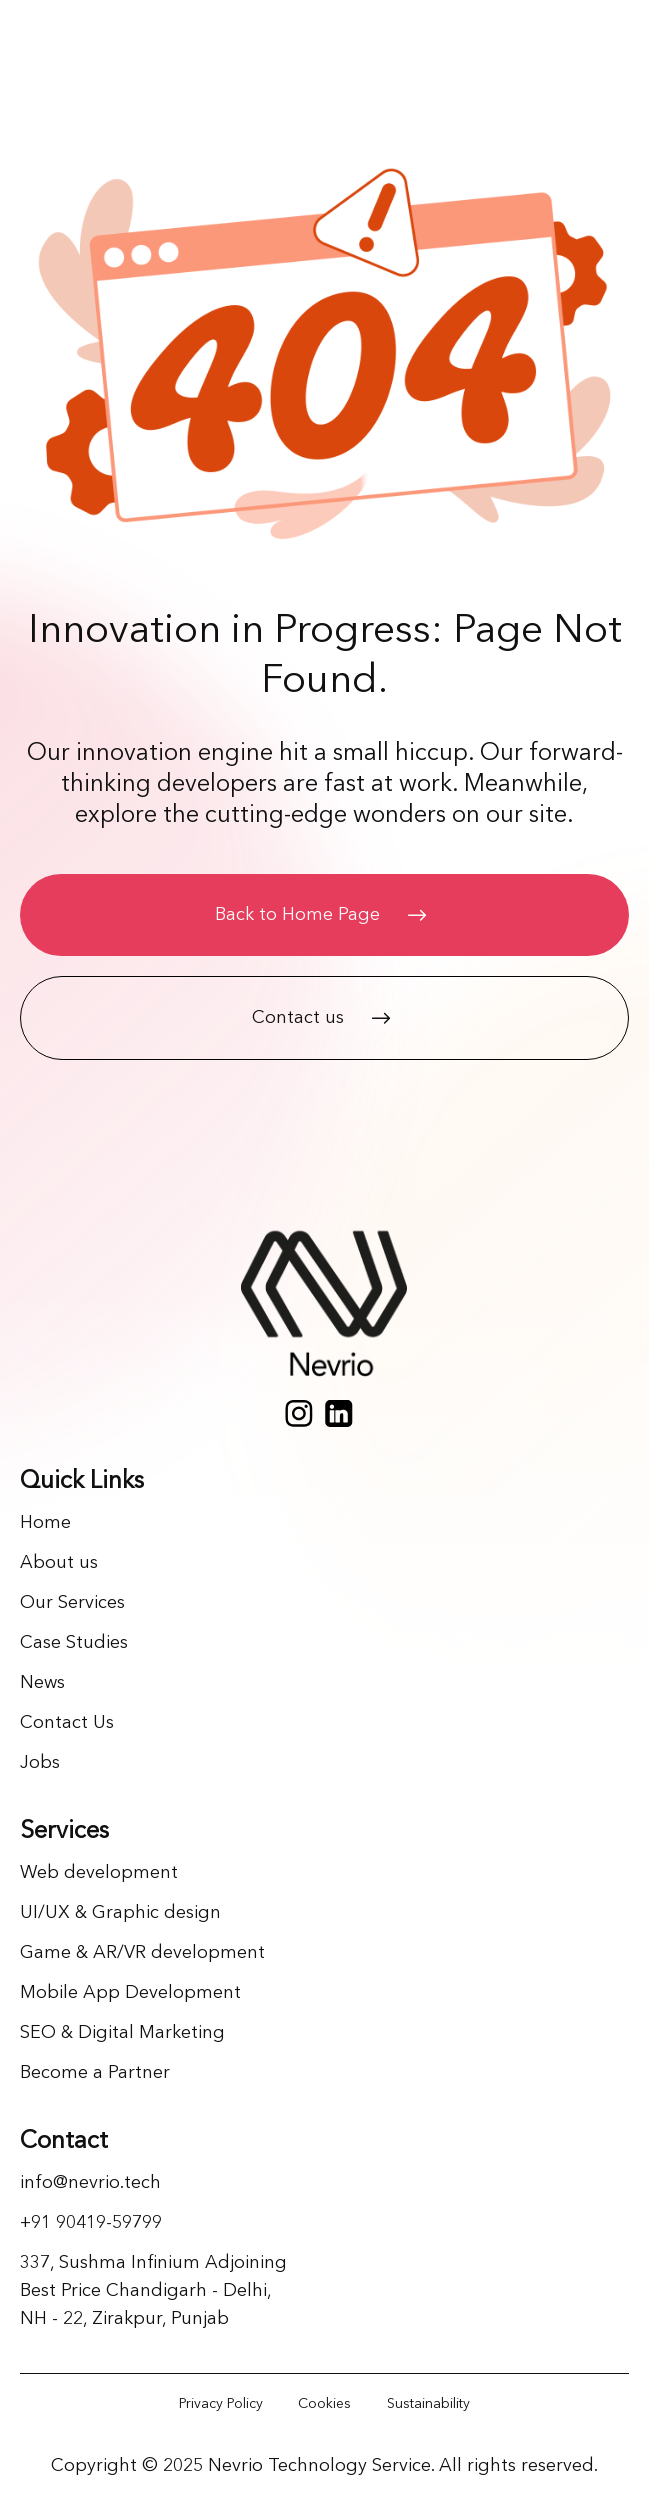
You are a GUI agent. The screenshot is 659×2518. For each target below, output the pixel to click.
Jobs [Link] (40, 1763)
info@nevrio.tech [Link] (90, 2183)
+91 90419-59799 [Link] (91, 2223)
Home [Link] (45, 1523)
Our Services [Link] (72, 1603)
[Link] (221, 2404)
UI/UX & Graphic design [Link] (120, 1913)
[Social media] (299, 1413)
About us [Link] (59, 1563)
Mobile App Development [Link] (130, 1993)
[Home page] (324, 1309)
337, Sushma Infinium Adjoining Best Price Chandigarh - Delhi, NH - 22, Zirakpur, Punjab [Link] (153, 2291)
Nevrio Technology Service (319, 2466)
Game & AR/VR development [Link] (142, 1953)
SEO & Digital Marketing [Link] (122, 2033)
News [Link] (42, 1683)
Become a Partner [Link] (95, 2073)
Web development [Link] (99, 1873)
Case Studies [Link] (74, 1643)
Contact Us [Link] (67, 1723)
